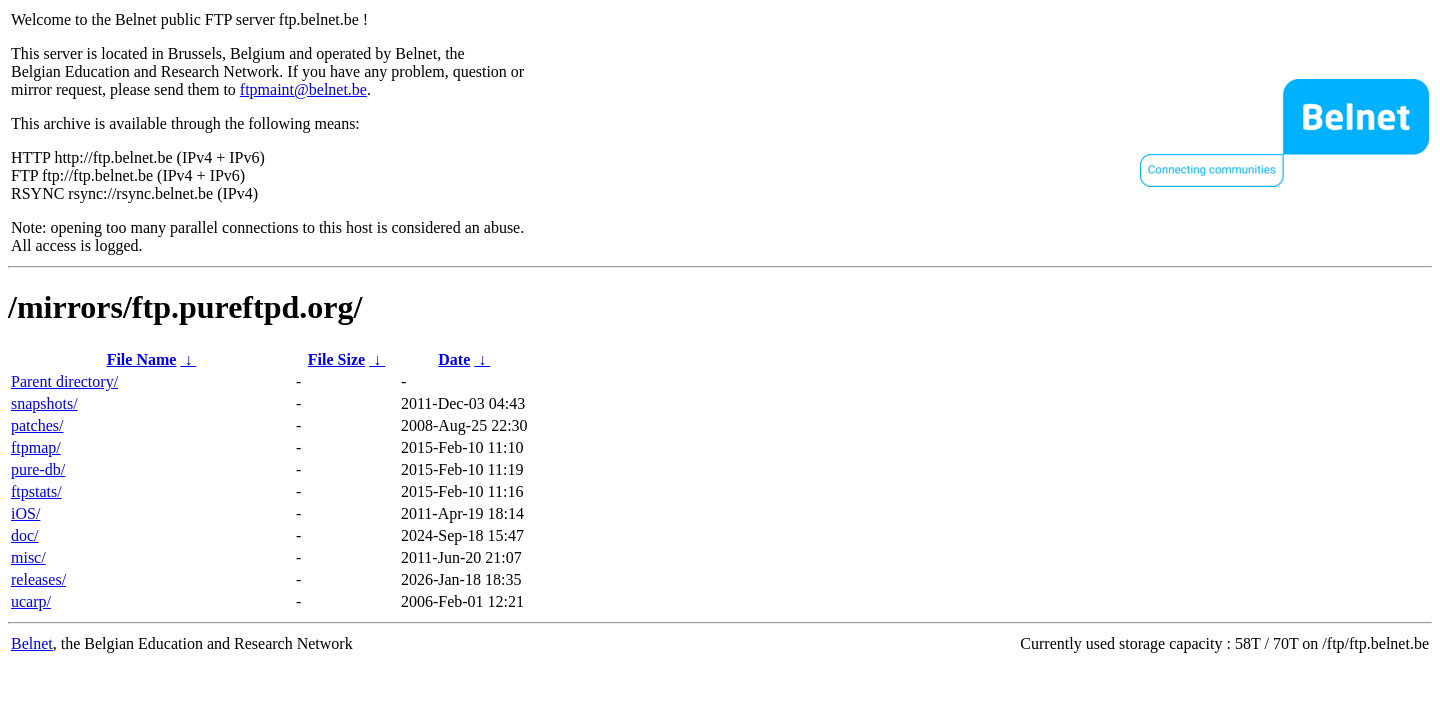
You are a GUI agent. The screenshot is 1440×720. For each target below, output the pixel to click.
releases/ (38, 579)
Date (454, 359)
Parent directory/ (64, 381)
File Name (142, 359)
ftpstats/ (36, 491)
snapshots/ (44, 403)
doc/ (25, 535)
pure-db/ (38, 469)
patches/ (37, 425)
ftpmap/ (36, 447)
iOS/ (25, 513)
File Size (336, 359)
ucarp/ (31, 601)
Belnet (32, 643)
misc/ (28, 557)
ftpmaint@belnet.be (303, 89)
